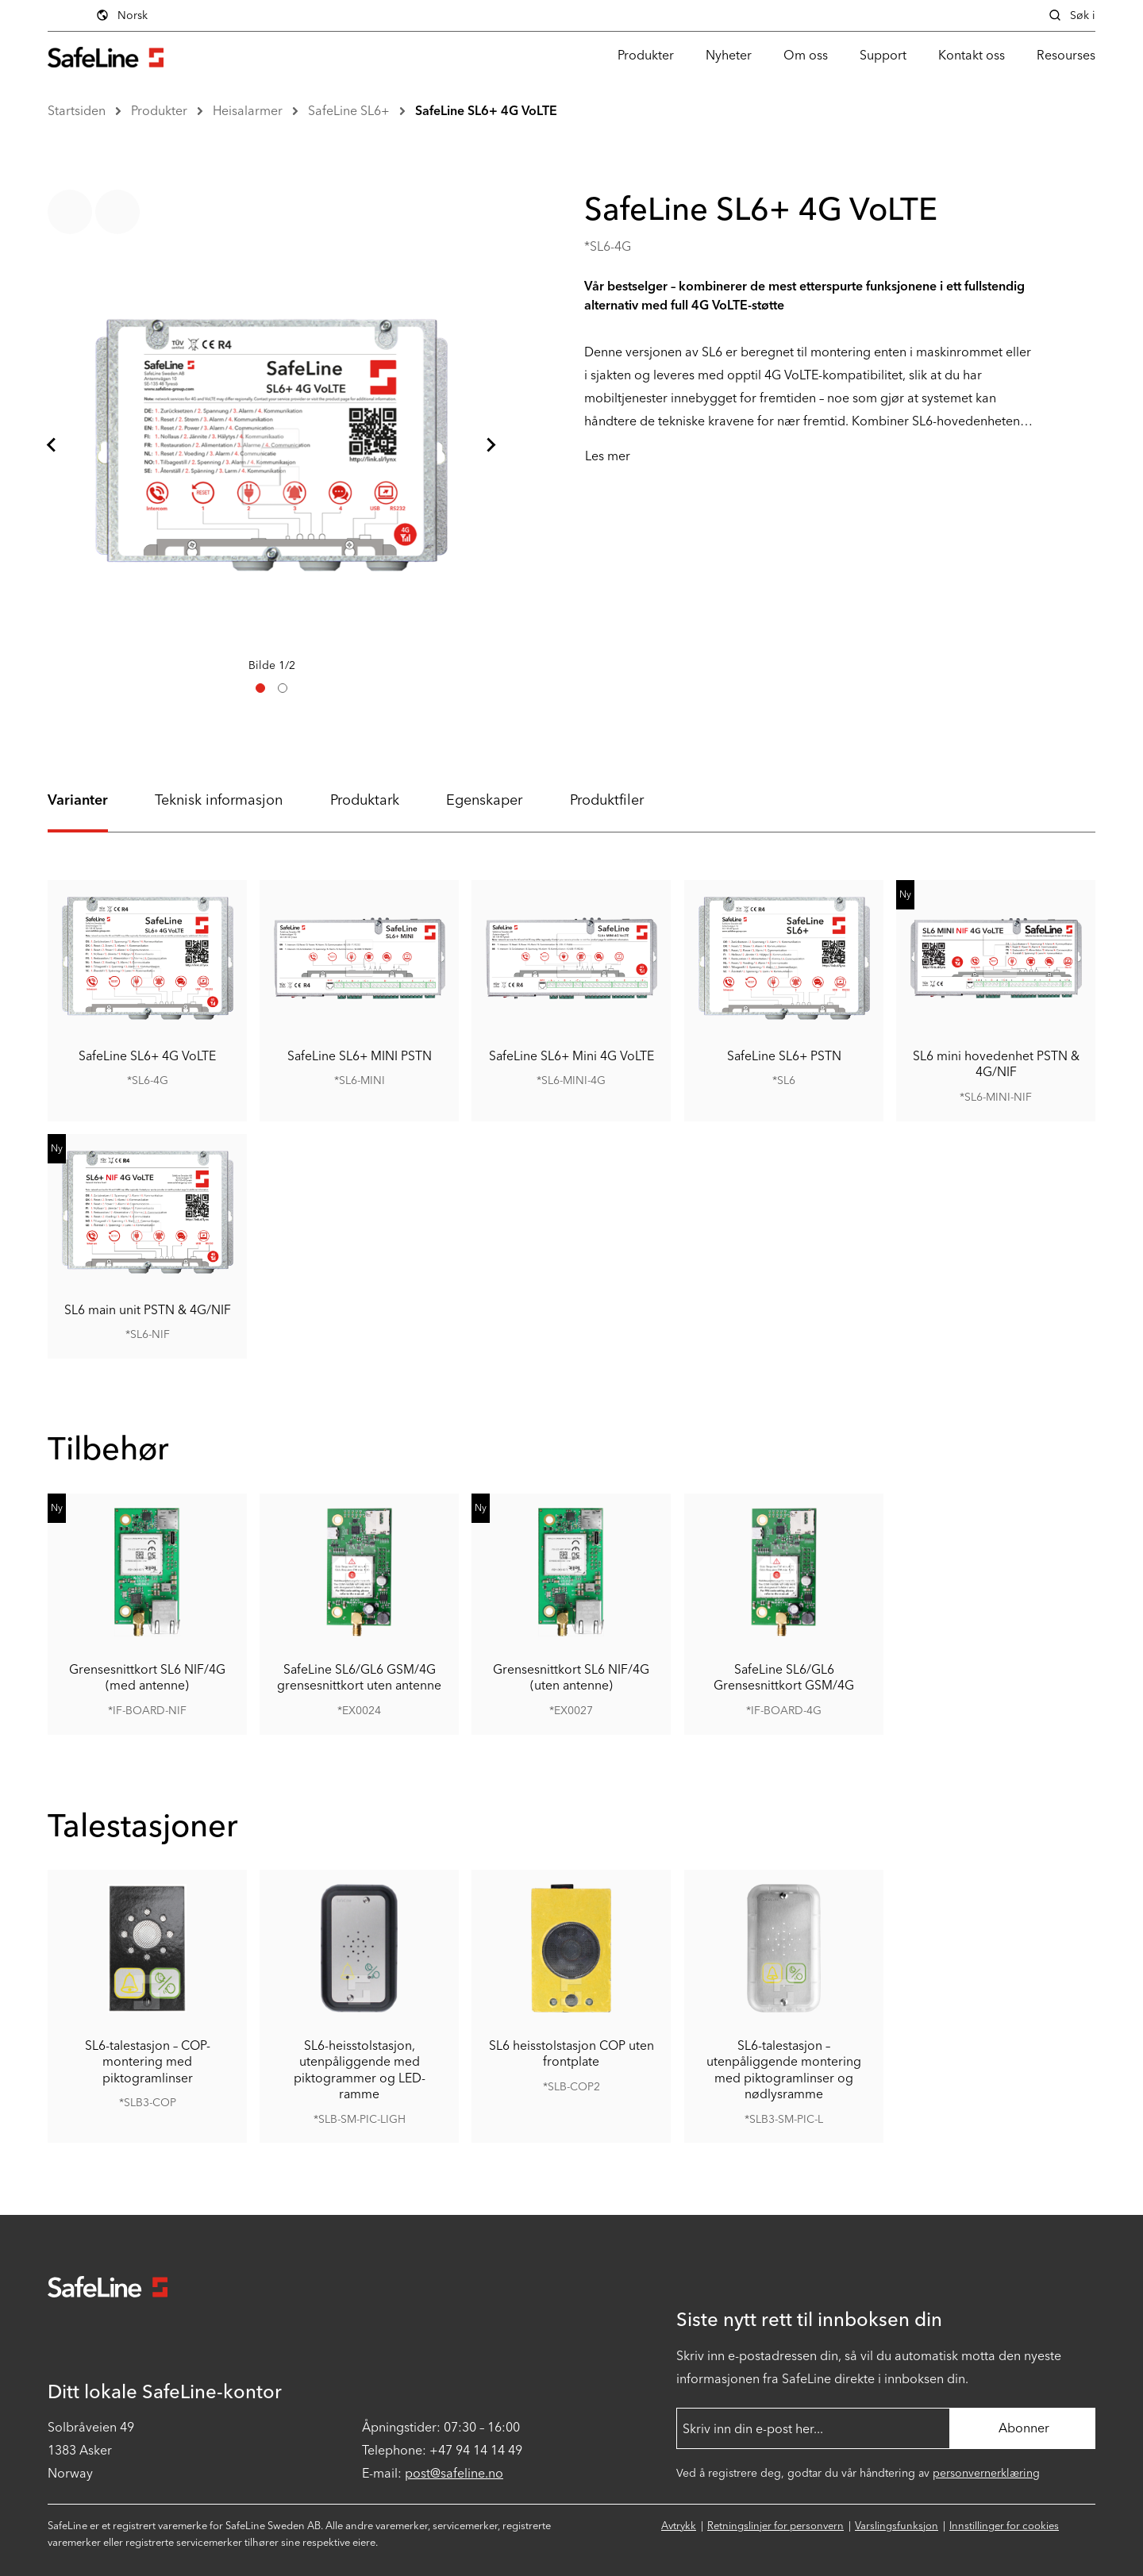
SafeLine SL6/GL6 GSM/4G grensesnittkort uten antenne (359, 1677)
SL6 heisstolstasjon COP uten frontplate (571, 2053)
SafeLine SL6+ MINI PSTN (359, 1055)
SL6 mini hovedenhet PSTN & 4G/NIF (995, 1063)
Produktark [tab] (364, 800)
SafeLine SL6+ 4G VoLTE (486, 110)
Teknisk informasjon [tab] (219, 800)
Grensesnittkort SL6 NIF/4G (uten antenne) (571, 1677)
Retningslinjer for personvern (775, 2526)
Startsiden (77, 110)
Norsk (121, 15)
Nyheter (729, 55)
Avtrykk (678, 2526)
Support (883, 55)
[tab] (260, 688)
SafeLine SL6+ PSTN (783, 1055)
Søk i (1071, 15)
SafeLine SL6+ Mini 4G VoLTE (571, 1055)
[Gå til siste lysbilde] (52, 445)
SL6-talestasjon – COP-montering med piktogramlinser (147, 2062)
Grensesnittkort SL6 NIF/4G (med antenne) (147, 1677)
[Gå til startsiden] (106, 55)
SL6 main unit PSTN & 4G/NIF (147, 1309)
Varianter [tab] (78, 800)
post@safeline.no (454, 2473)
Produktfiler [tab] (607, 800)
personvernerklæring (986, 2473)
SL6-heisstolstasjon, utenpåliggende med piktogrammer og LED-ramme (359, 2069)
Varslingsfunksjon (896, 2526)
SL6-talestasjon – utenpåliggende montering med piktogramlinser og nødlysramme (783, 2069)
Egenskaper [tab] (484, 800)
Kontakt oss (971, 55)
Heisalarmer (248, 110)
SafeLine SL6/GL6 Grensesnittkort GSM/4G (784, 1677)
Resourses (1066, 55)
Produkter (646, 55)
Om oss (805, 55)
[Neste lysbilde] (490, 445)
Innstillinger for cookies (1004, 2526)
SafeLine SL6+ (349, 110)
